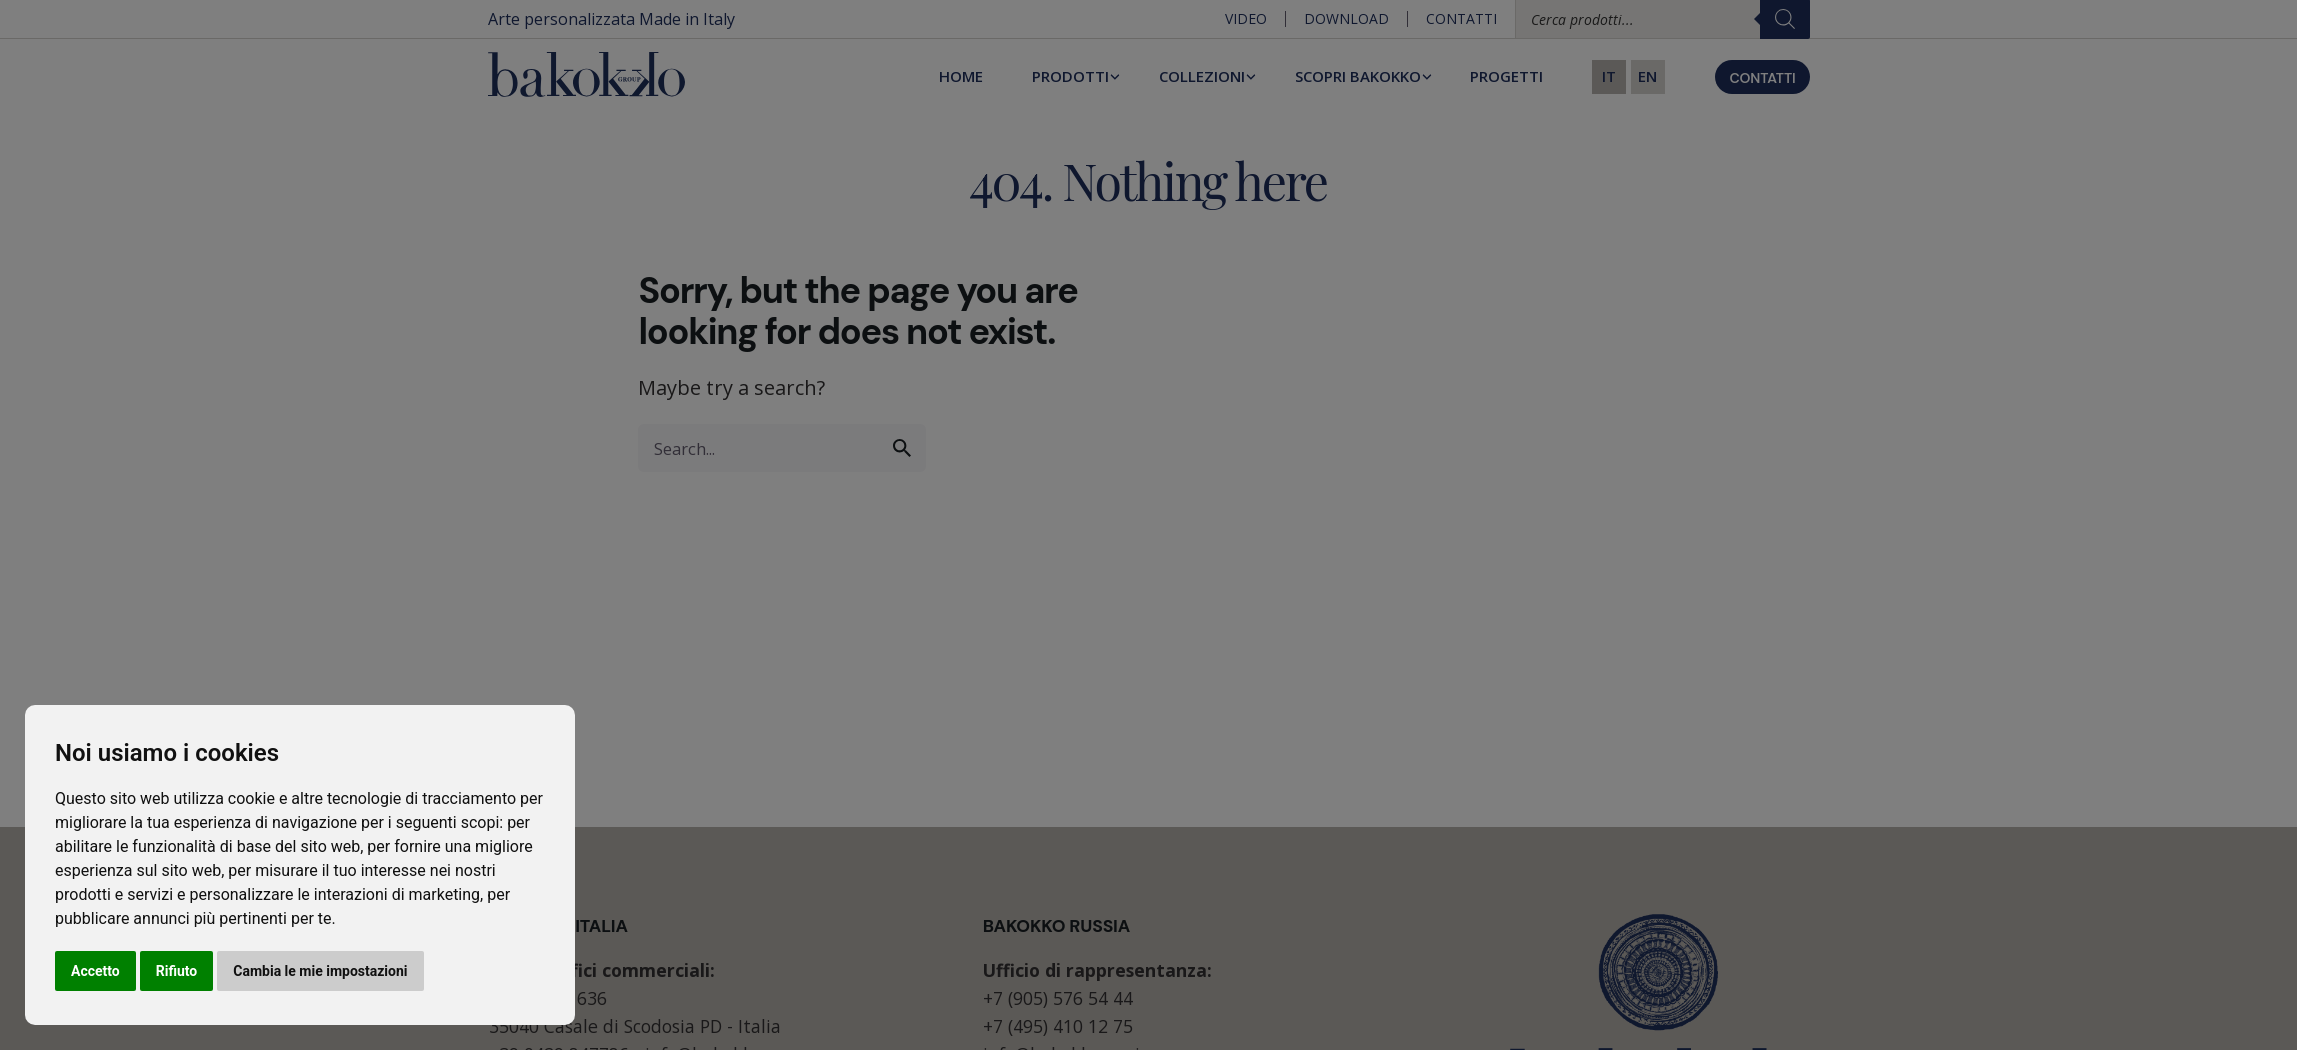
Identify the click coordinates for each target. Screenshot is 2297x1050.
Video (1246, 19)
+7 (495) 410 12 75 (1058, 1026)
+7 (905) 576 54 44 (1058, 998)
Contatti (1461, 19)
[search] (902, 448)
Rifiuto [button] (177, 971)
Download (1346, 19)
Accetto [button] (95, 971)
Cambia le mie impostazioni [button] (320, 971)
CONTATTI (1762, 78)
